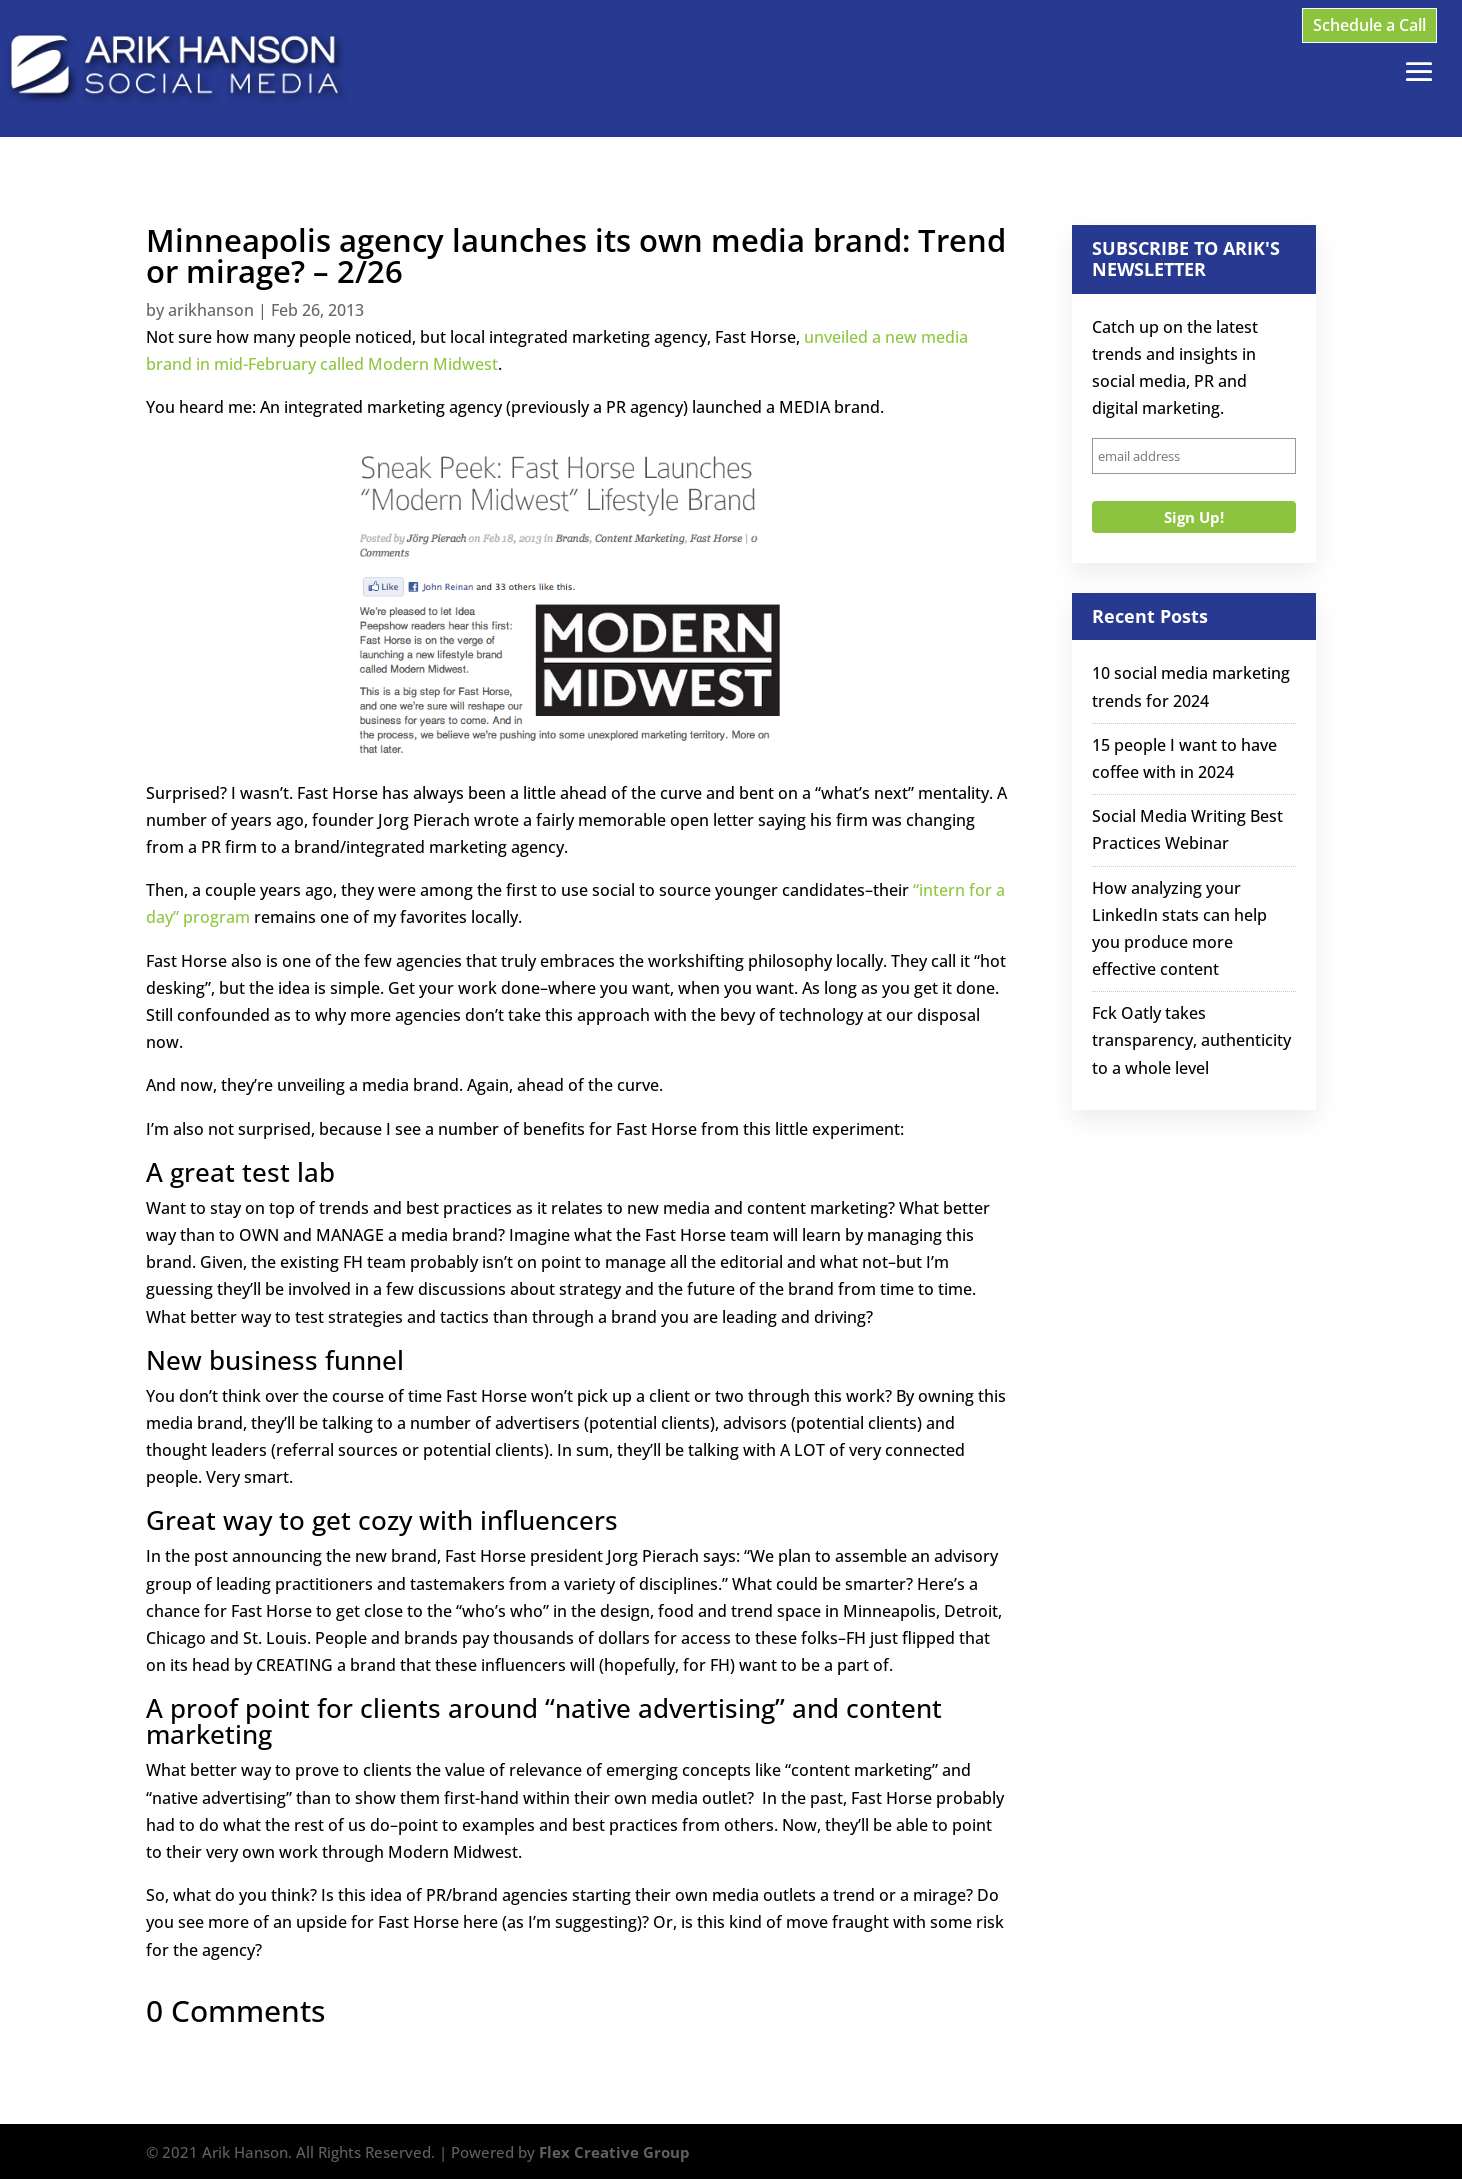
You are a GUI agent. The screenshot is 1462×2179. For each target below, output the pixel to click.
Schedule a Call (1369, 25)
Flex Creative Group (614, 2152)
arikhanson (211, 310)
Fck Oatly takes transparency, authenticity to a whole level (1191, 1040)
